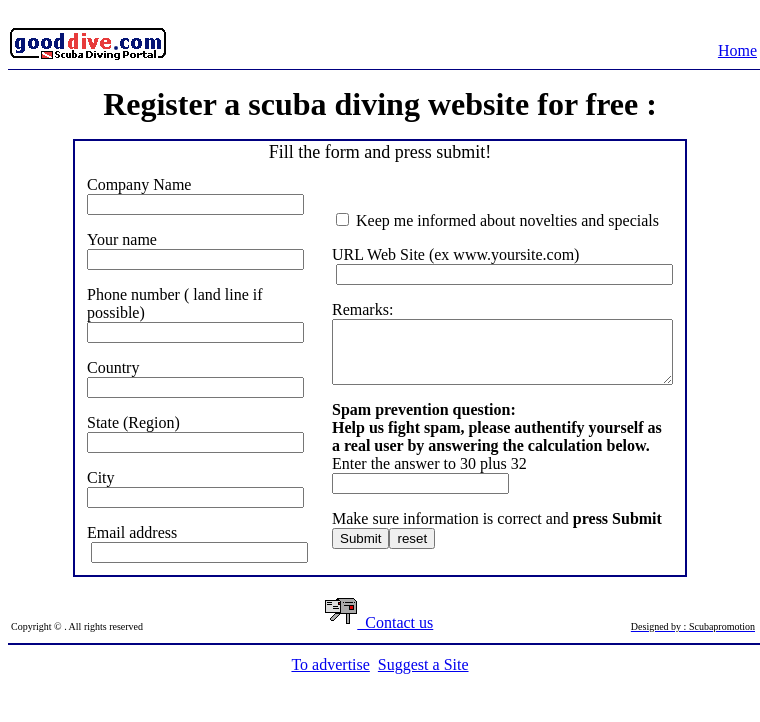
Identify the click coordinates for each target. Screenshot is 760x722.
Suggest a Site (423, 664)
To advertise (330, 664)
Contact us (379, 622)
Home (737, 50)
